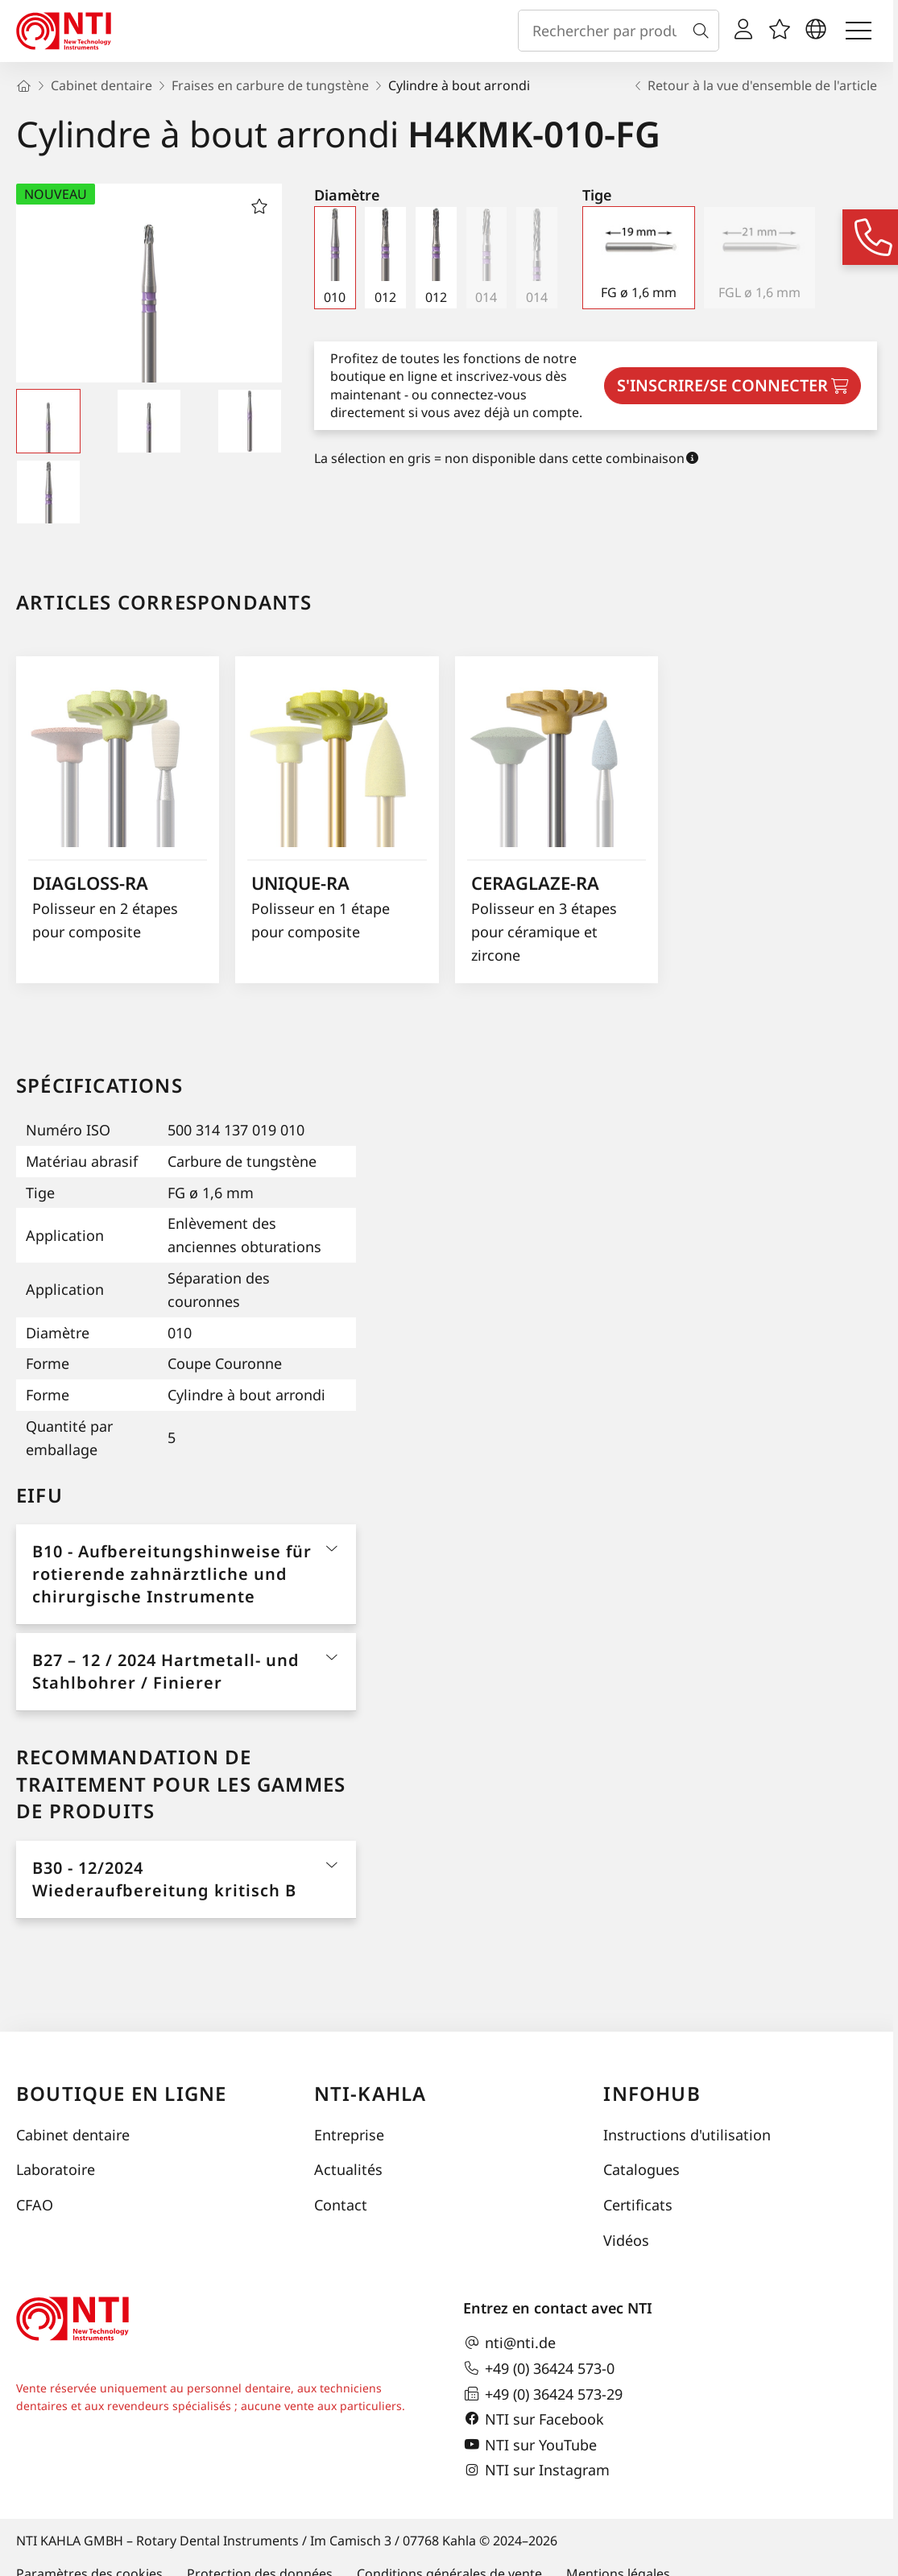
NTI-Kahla (370, 2093)
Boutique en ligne (121, 2093)
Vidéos (626, 2240)
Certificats (637, 2204)
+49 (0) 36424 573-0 (539, 2368)
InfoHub (651, 2093)
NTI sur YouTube (530, 2445)
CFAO (34, 2204)
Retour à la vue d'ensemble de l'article (754, 85)
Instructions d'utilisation (687, 2134)
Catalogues (641, 2169)
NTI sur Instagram (536, 2470)
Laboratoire (55, 2169)
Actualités (348, 2169)
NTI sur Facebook (533, 2419)
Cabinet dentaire (73, 2134)
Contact (340, 2204)
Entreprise (349, 2134)
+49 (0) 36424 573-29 (543, 2394)
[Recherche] (703, 30)
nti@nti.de (509, 2343)
